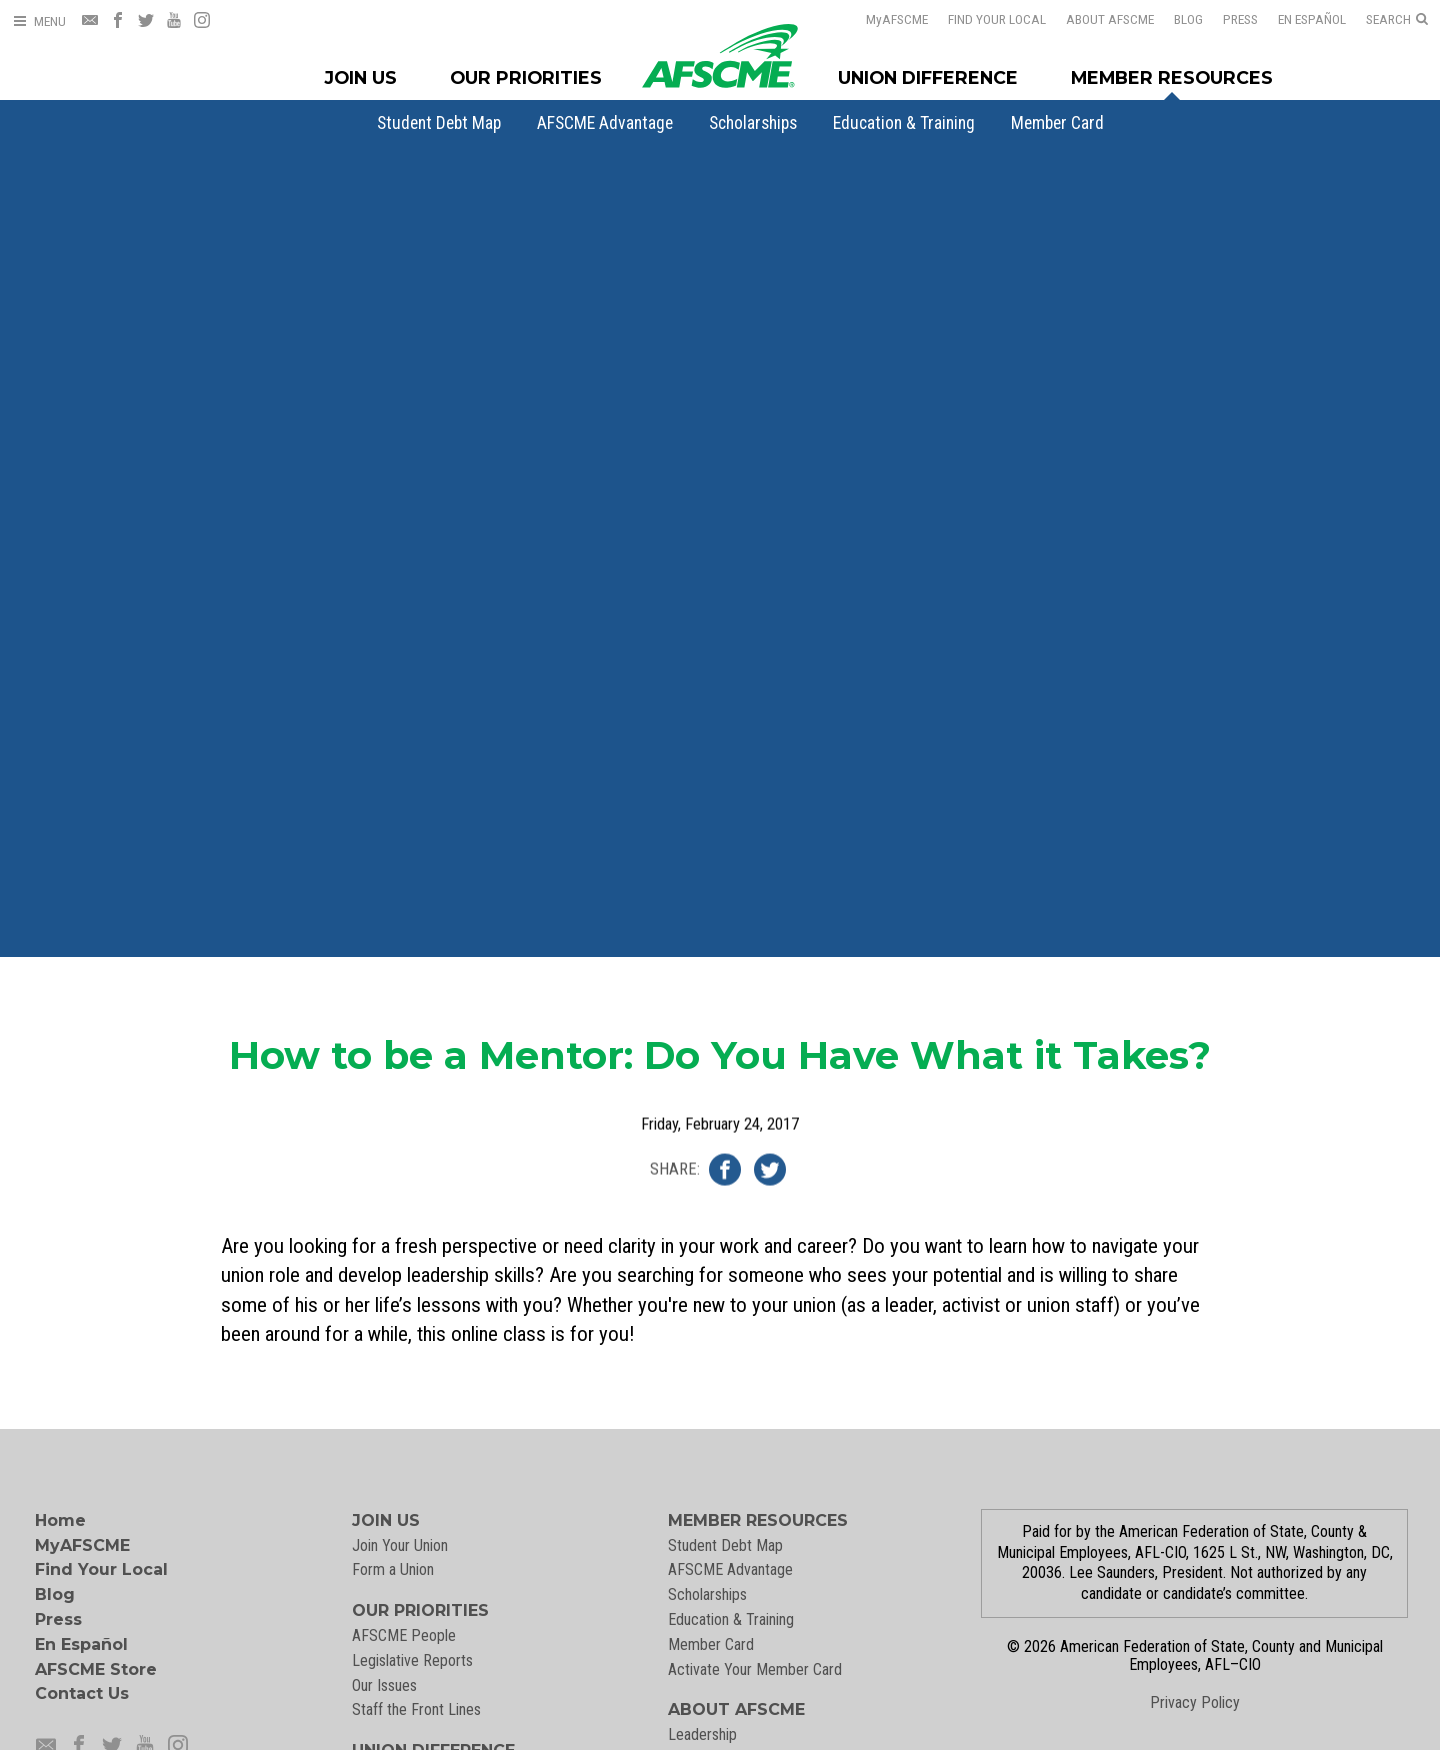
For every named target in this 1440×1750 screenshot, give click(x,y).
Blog (1188, 19)
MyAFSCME (82, 1545)
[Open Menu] (39, 21)
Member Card (1057, 123)
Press (1240, 19)
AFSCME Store (96, 1669)
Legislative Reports (412, 1660)
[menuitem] (439, 123)
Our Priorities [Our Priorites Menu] (526, 77)
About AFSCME (1110, 19)
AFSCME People (404, 1635)
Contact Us (82, 1693)
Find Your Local (997, 19)
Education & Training (904, 123)
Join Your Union (400, 1545)
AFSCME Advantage (605, 123)
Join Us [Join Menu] (361, 77)
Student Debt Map (439, 123)
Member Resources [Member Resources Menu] (1172, 77)
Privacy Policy (1195, 1702)
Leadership (702, 1734)
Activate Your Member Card (755, 1669)
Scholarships (753, 123)
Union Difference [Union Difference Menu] (928, 77)
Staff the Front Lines (416, 1709)
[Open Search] (1397, 20)
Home (60, 1520)
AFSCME (897, 19)
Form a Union (393, 1569)
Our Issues (384, 1685)
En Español (1312, 19)
